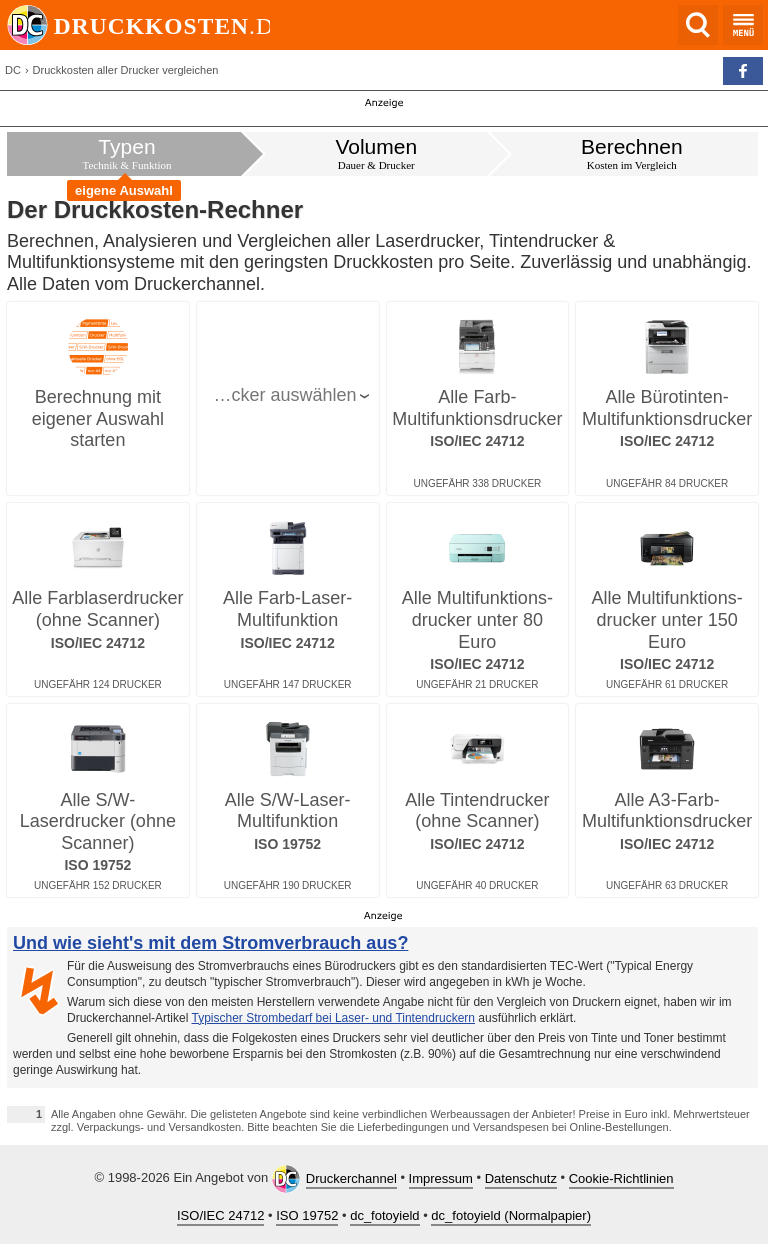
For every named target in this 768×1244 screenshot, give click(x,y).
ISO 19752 (307, 1215)
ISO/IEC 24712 (220, 1215)
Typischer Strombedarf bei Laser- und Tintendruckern (333, 1018)
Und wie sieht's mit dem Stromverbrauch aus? (210, 943)
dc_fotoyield (384, 1215)
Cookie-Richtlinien (621, 1178)
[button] (743, 71)
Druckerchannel (351, 1178)
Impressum (441, 1178)
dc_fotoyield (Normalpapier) (511, 1215)
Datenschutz (521, 1178)
